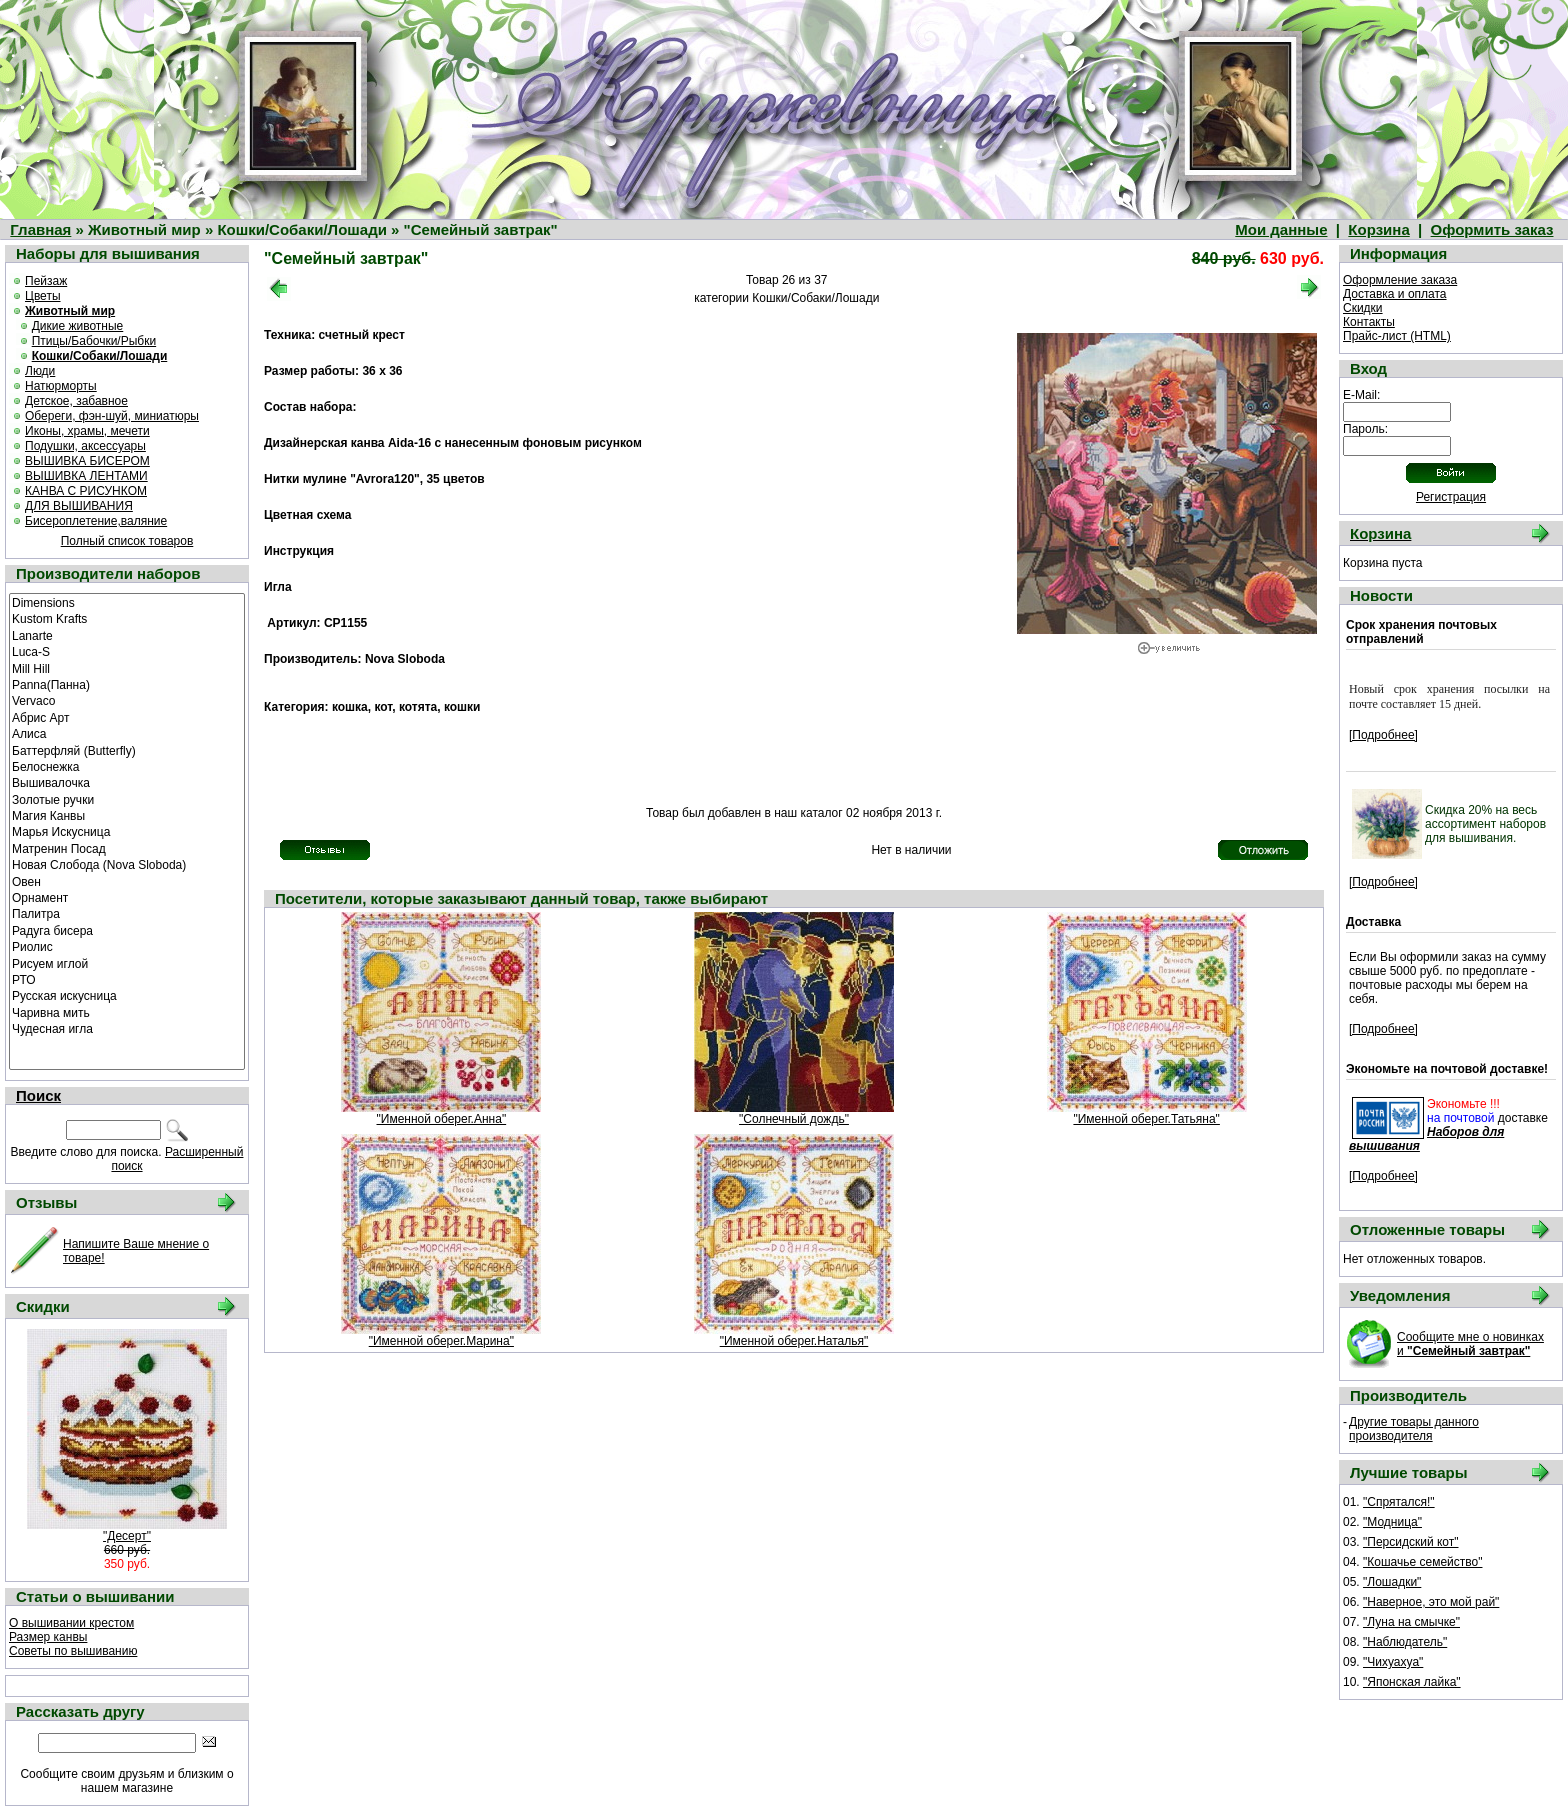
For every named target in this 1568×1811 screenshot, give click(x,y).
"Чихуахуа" (1393, 1662)
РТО (127, 979)
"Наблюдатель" (1405, 1642)
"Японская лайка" (1412, 1682)
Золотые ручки (127, 799)
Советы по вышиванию (73, 1651)
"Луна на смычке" (1411, 1622)
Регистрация (1451, 497)
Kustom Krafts (127, 618)
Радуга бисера (127, 930)
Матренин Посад (127, 848)
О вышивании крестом (71, 1623)
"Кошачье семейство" (1422, 1562)
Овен (127, 881)
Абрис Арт (127, 717)
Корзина (1378, 229)
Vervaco (127, 700)
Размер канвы (48, 1637)
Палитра (127, 913)
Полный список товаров (127, 541)
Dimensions (127, 602)
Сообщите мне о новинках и (1470, 1344)
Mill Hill (127, 668)
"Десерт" (127, 1536)
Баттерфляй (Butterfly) (127, 750)
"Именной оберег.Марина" (441, 1341)
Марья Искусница (127, 831)
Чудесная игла (127, 1028)
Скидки (1363, 308)
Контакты (1369, 322)
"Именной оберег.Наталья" (794, 1341)
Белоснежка (127, 766)
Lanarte (127, 635)
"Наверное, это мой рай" (1431, 1602)
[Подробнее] (1383, 735)
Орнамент (127, 897)
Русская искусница (127, 995)
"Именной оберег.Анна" (442, 1119)
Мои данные (1281, 229)
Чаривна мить (127, 1012)
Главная (40, 229)
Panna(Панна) (127, 684)
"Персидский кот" (1410, 1542)
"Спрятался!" (1399, 1502)
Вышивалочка (127, 782)
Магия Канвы (127, 815)
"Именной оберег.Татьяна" (1146, 1119)
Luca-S (127, 651)
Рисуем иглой (127, 963)
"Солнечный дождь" (794, 1119)
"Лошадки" (1392, 1582)
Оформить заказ (1492, 229)
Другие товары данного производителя (1414, 1429)
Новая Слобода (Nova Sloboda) (127, 864)
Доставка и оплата (1395, 294)
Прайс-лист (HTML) (1397, 336)
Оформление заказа (1400, 280)
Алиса (127, 733)
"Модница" (1392, 1522)
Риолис (127, 946)
